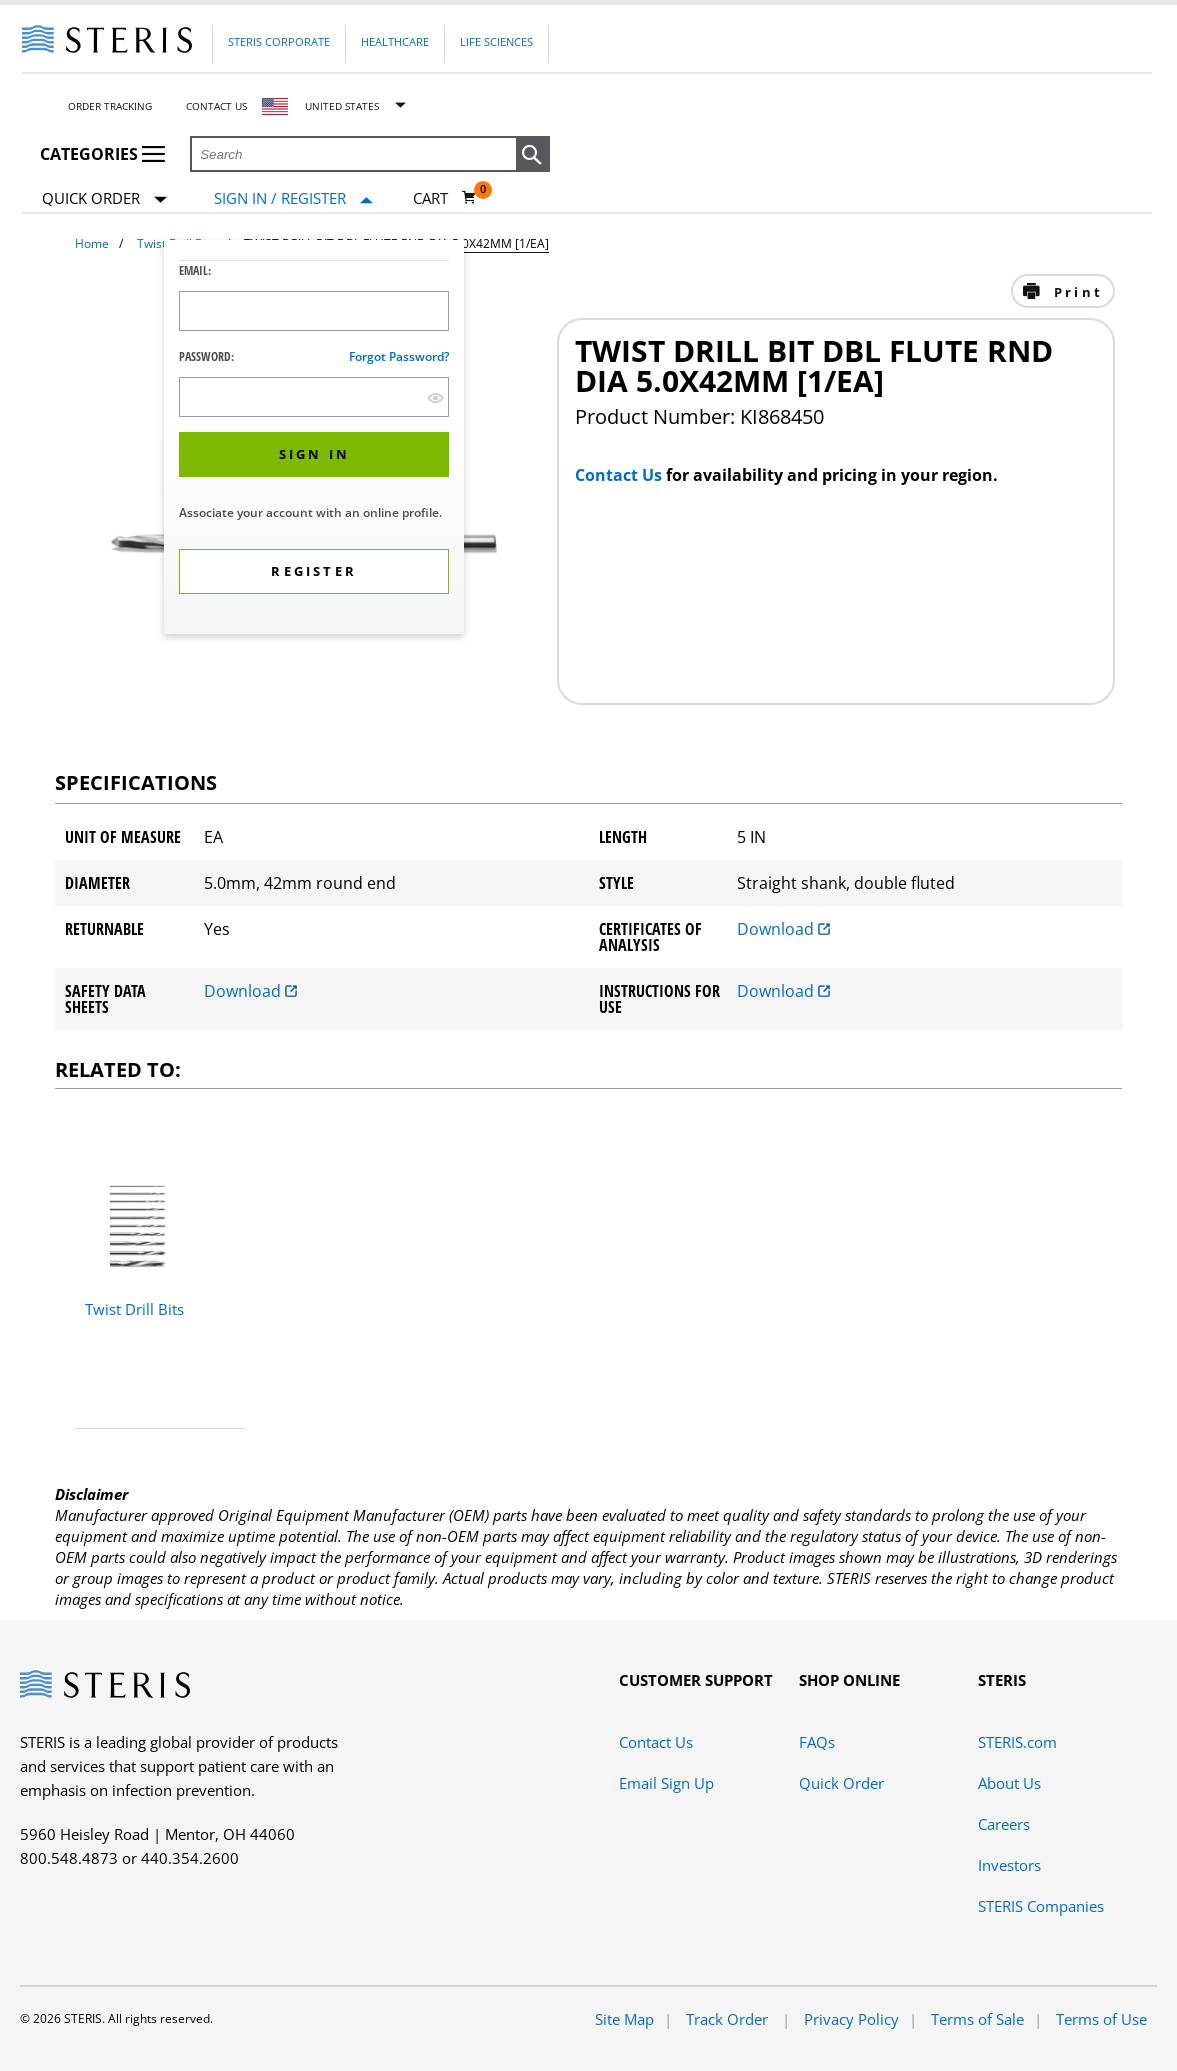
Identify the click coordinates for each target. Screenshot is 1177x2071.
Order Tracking (110, 106)
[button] (533, 155)
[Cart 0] (445, 198)
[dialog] (314, 439)
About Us (1009, 1783)
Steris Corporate (279, 41)
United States (342, 106)
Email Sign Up (666, 1783)
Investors (1009, 1865)
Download (783, 929)
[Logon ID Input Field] (314, 311)
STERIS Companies (1041, 1906)
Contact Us (216, 106)
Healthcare (395, 41)
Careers (1004, 1824)
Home (92, 243)
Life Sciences (496, 41)
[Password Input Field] (314, 397)
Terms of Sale (977, 2019)
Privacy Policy (851, 2019)
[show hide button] (435, 397)
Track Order (729, 2019)
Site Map (624, 2019)
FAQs (817, 1742)
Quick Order (104, 199)
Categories (102, 154)
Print (1075, 292)
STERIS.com (1017, 1742)
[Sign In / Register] (293, 198)
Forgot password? (399, 356)
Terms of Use (1101, 2019)
